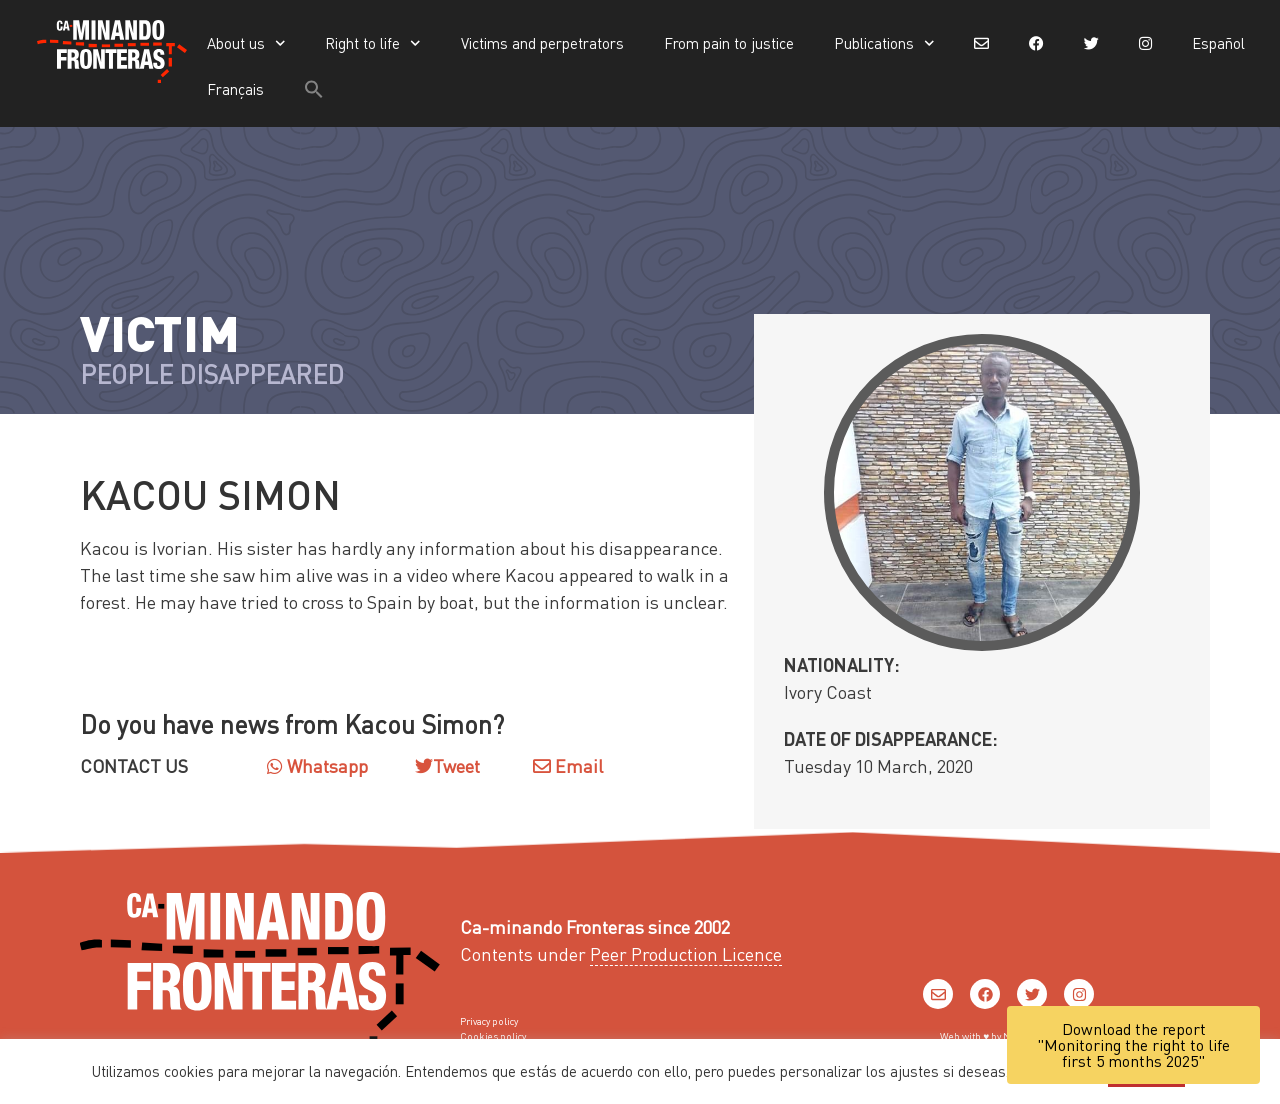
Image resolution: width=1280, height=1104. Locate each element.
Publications (884, 43)
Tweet (456, 765)
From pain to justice (729, 43)
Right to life (373, 43)
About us (246, 43)
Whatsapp (317, 765)
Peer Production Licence (686, 953)
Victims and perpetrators (542, 43)
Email (568, 765)
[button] (314, 89)
